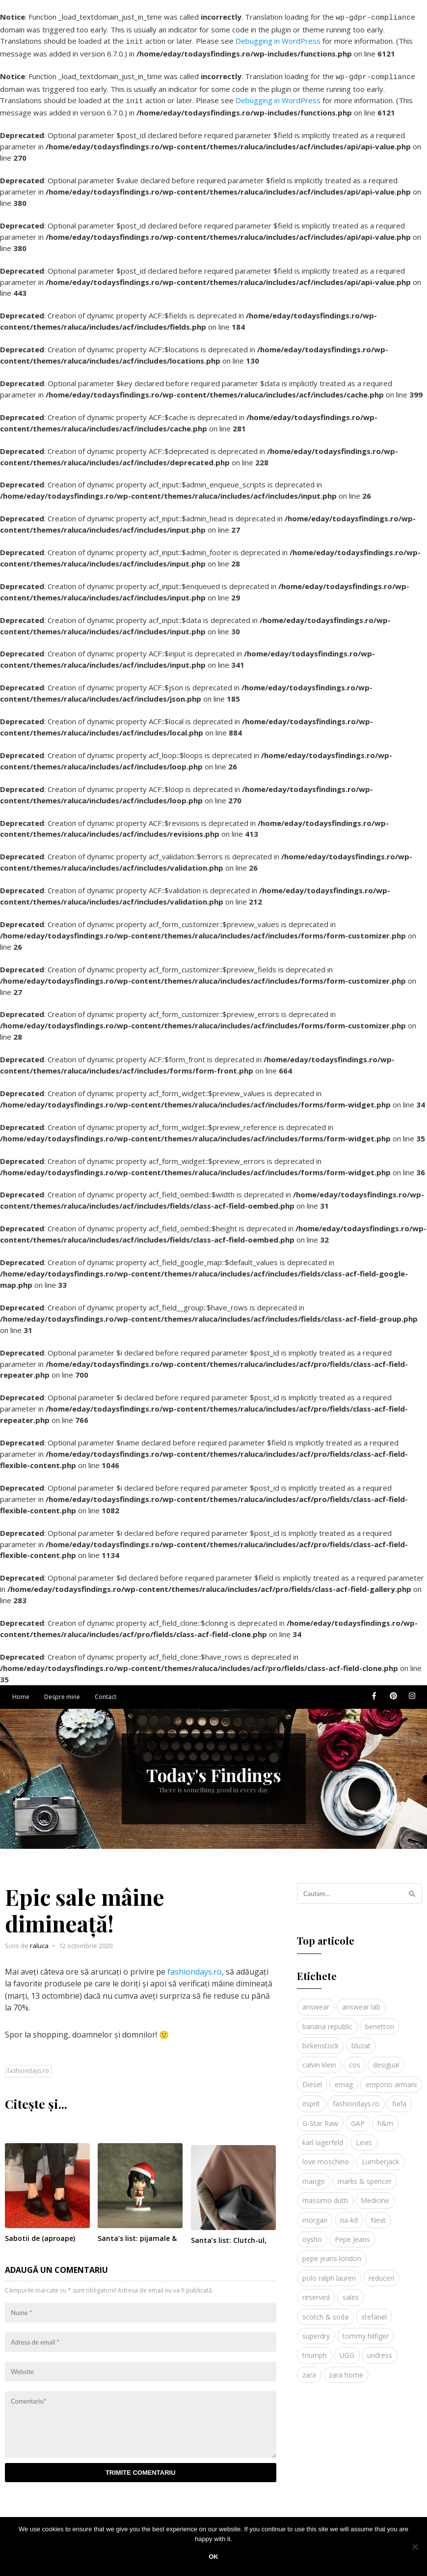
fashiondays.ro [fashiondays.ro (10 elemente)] (356, 2097)
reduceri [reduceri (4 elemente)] (381, 2272)
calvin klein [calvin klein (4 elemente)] (319, 2059)
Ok (213, 2556)
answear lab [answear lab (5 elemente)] (361, 2001)
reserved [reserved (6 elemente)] (316, 2291)
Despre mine (62, 1691)
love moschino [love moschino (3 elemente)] (325, 2155)
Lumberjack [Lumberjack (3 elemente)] (380, 2155)
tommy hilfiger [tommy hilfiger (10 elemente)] (366, 2330)
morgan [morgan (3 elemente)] (314, 2214)
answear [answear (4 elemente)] (315, 2001)
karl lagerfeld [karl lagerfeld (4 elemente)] (322, 2136)
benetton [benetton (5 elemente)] (379, 2020)
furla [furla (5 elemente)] (399, 2097)
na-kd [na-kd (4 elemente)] (349, 2214)
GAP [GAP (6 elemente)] (358, 2117)
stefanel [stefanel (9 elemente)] (374, 2311)
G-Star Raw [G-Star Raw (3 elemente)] (320, 2117)
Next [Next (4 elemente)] (378, 2214)
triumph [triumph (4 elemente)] (314, 2349)
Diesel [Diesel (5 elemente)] (312, 2078)
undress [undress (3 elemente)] (379, 2349)
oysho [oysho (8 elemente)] (312, 2233)
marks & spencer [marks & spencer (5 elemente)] (365, 2175)
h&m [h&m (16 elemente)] (385, 2117)
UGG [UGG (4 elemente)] (347, 2349)
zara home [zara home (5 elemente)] (346, 2369)
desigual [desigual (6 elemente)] (386, 2059)
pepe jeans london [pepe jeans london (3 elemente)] (331, 2252)
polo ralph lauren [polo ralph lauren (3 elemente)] (329, 2272)
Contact (105, 1691)
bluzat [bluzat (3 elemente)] (361, 2039)
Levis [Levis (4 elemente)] (364, 2136)
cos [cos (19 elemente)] (354, 2059)
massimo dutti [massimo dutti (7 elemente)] (325, 2194)
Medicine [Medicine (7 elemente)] (375, 2194)
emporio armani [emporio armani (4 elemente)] (391, 2078)
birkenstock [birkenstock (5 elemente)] (320, 2039)
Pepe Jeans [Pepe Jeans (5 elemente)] (352, 2233)
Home (20, 1691)
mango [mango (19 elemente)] (313, 2175)
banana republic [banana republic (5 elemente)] (327, 2020)
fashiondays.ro (194, 1965)
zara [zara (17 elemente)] (309, 2369)
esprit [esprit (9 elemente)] (311, 2097)
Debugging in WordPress (278, 39)
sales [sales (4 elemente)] (351, 2291)
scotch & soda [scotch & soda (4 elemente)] (325, 2311)
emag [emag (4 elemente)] (344, 2078)
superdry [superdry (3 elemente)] (316, 2330)
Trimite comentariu (141, 2466)
